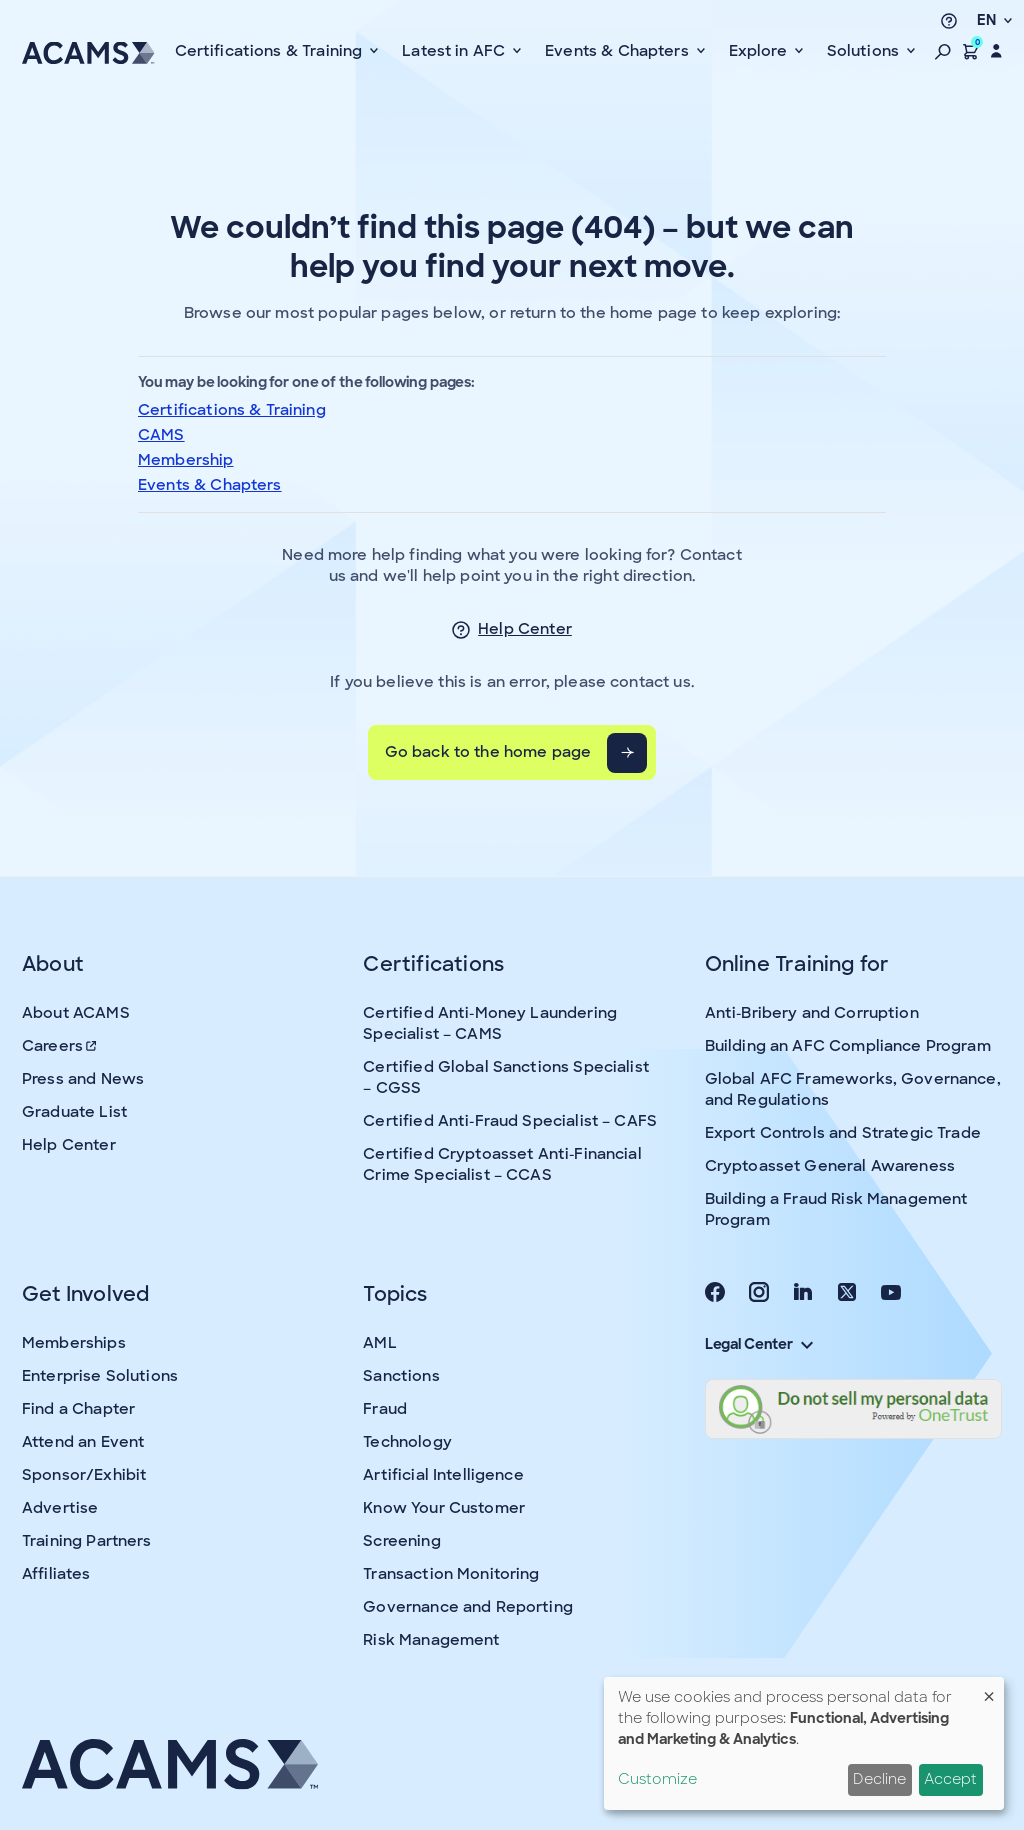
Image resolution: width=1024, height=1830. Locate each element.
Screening (401, 1541)
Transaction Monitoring (451, 1574)
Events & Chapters (210, 485)
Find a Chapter (78, 1409)
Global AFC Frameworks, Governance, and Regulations (853, 1089)
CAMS (161, 435)
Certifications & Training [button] (271, 51)
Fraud (385, 1409)
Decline (879, 1779)
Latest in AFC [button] (455, 51)
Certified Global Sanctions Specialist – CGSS (506, 1077)
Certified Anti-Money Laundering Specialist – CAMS (490, 1023)
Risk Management (431, 1640)
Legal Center (759, 1344)
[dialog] (804, 1743)
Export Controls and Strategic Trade (843, 1133)
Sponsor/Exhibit (84, 1475)
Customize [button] (657, 1779)
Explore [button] (760, 51)
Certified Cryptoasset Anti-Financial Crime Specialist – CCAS (502, 1164)
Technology (407, 1442)
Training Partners (87, 1541)
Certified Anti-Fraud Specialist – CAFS (510, 1121)
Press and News (83, 1079)
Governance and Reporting (468, 1607)
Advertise (60, 1508)
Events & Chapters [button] (619, 51)
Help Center (525, 629)
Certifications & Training (232, 410)
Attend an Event (83, 1442)
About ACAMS (76, 1013)
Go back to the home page (488, 752)
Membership (186, 460)
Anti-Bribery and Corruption (812, 1013)
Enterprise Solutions (100, 1376)
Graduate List (74, 1112)
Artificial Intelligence (443, 1475)
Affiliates (56, 1574)
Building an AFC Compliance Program (848, 1046)
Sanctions (401, 1376)
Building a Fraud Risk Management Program (836, 1209)
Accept (950, 1779)
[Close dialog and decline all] (989, 1689)
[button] (943, 51)
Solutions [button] (865, 51)
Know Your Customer (444, 1508)
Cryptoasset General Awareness (830, 1166)
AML (379, 1343)
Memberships (74, 1343)
